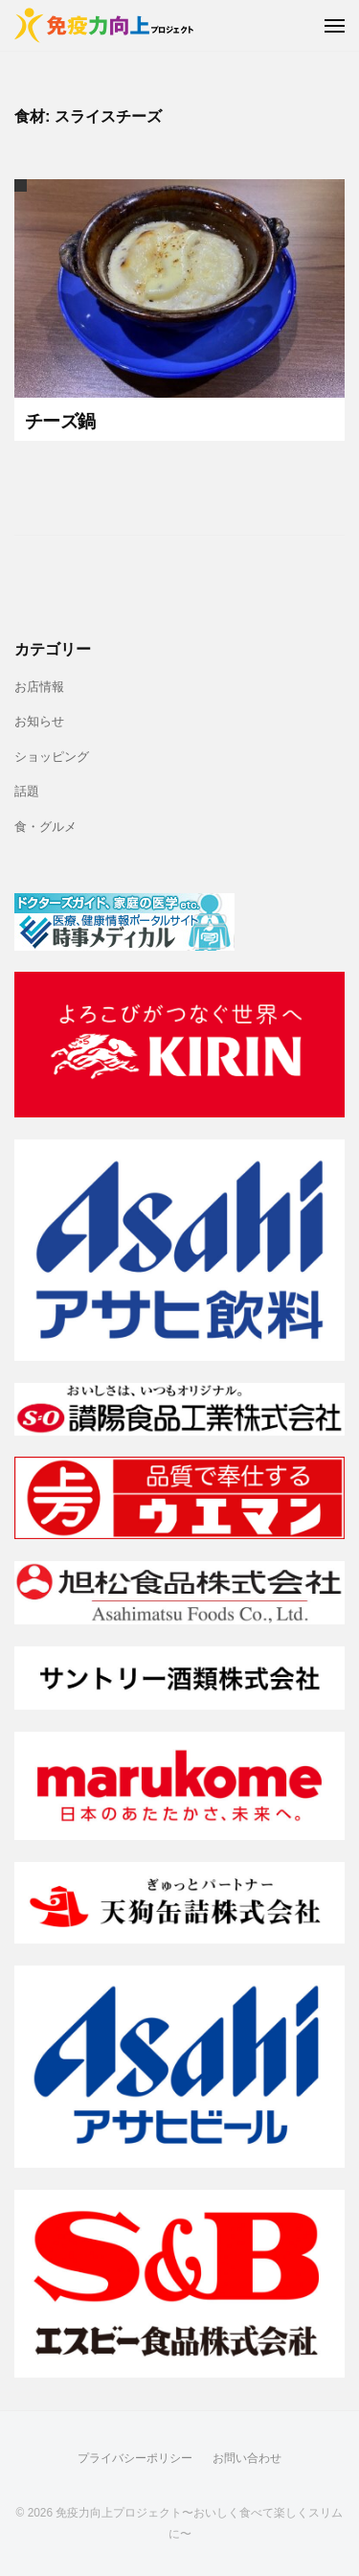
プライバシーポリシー (135, 2458)
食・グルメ (45, 827)
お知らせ (39, 721)
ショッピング (51, 757)
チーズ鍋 (60, 421)
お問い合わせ (247, 2458)
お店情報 (39, 687)
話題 (26, 791)
